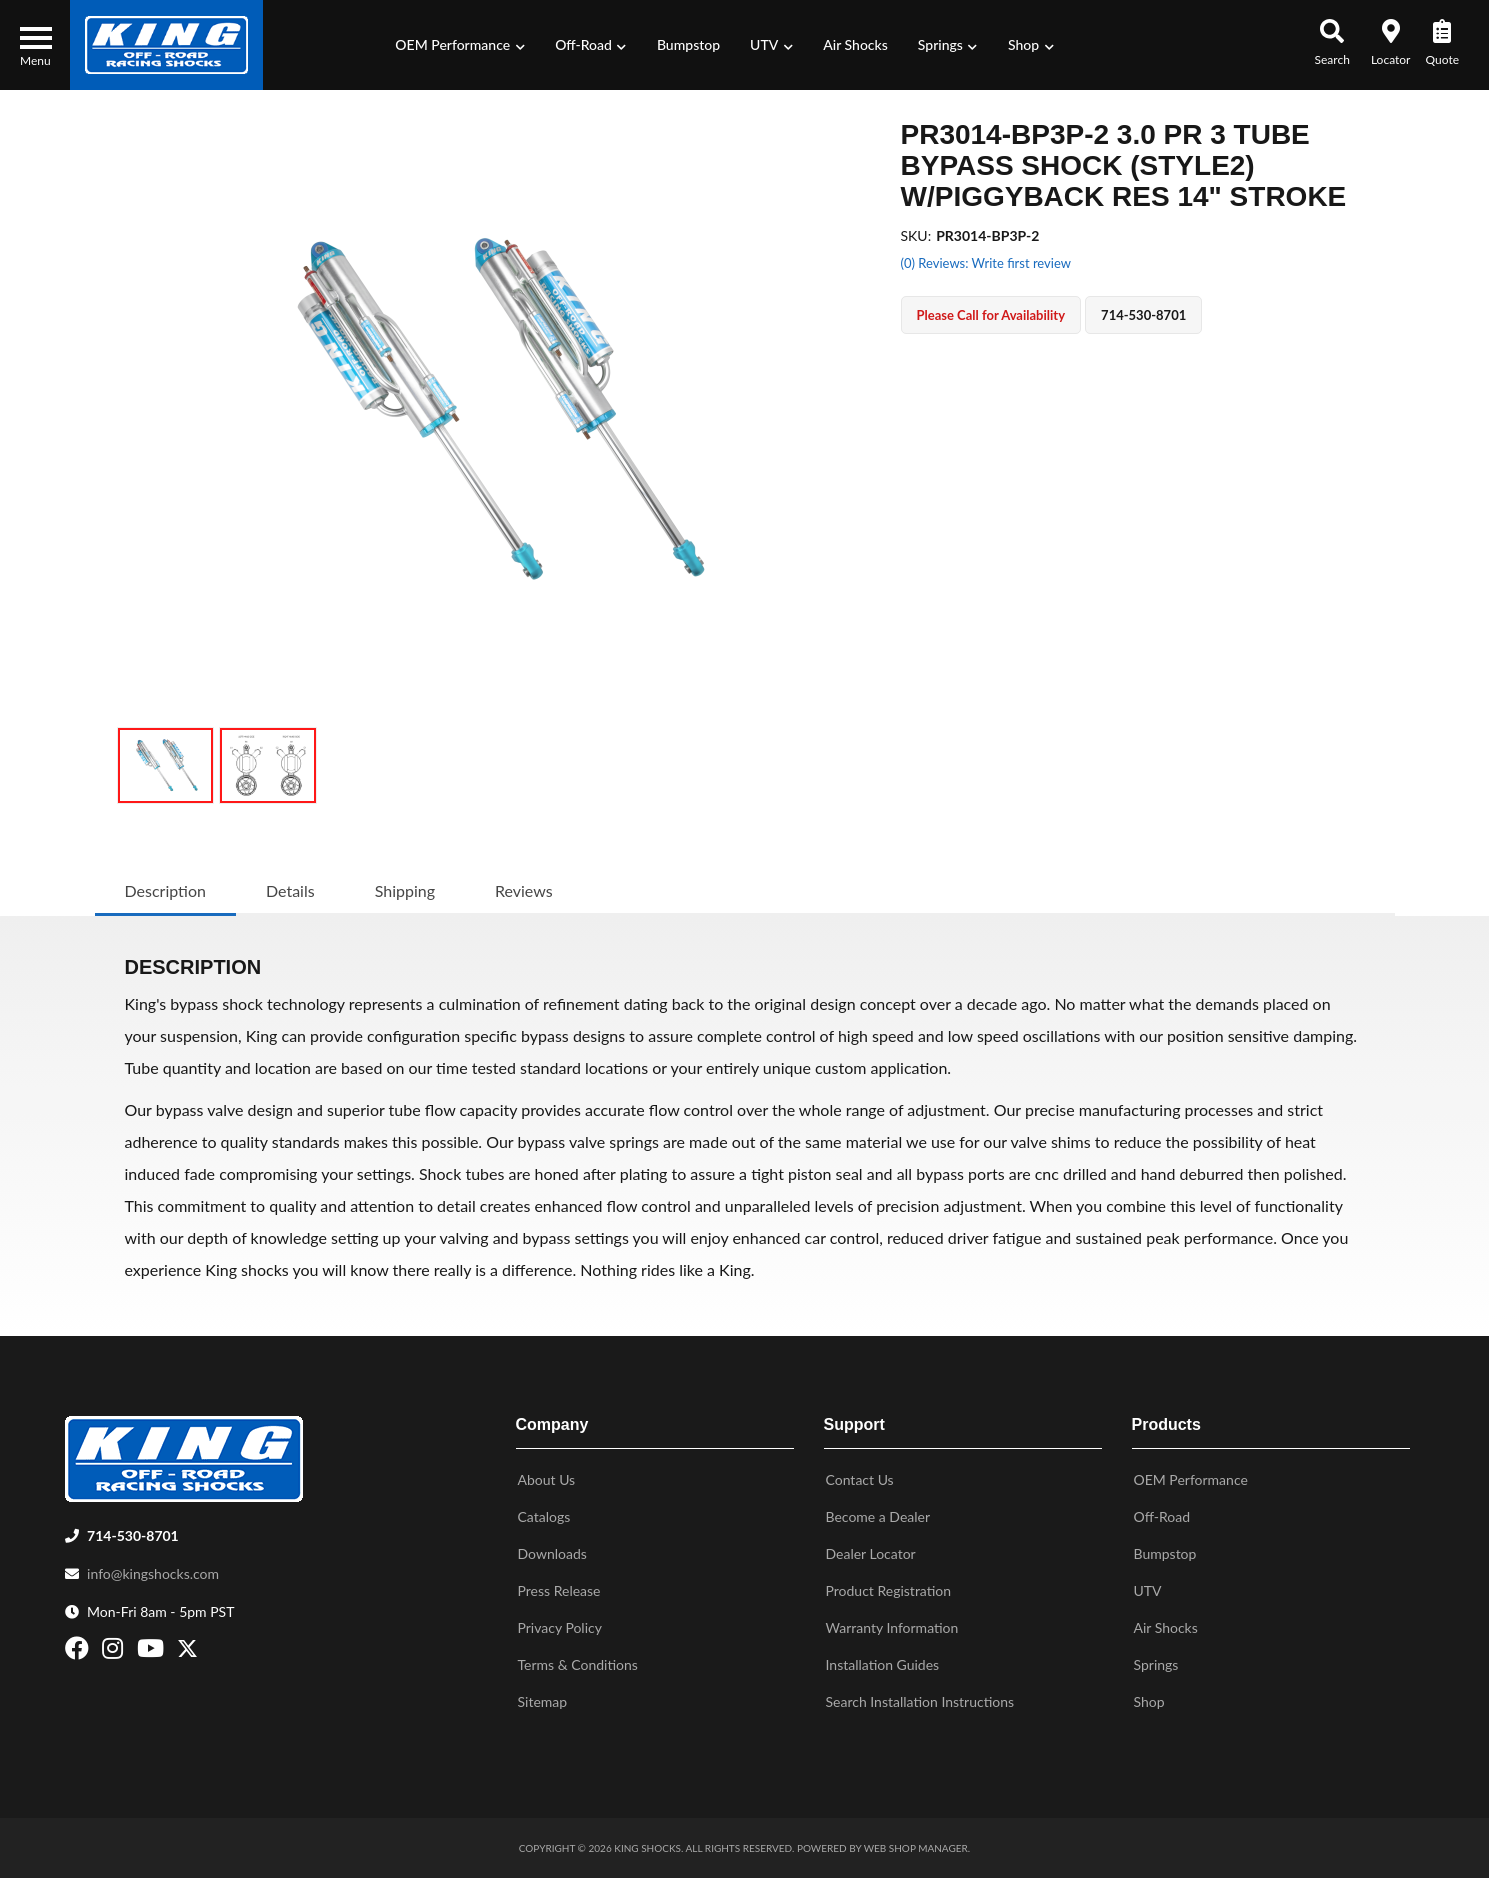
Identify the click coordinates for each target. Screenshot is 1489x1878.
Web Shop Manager (916, 1848)
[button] (460, 45)
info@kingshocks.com (153, 1573)
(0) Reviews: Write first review (986, 263)
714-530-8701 (133, 1535)
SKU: (916, 235)
